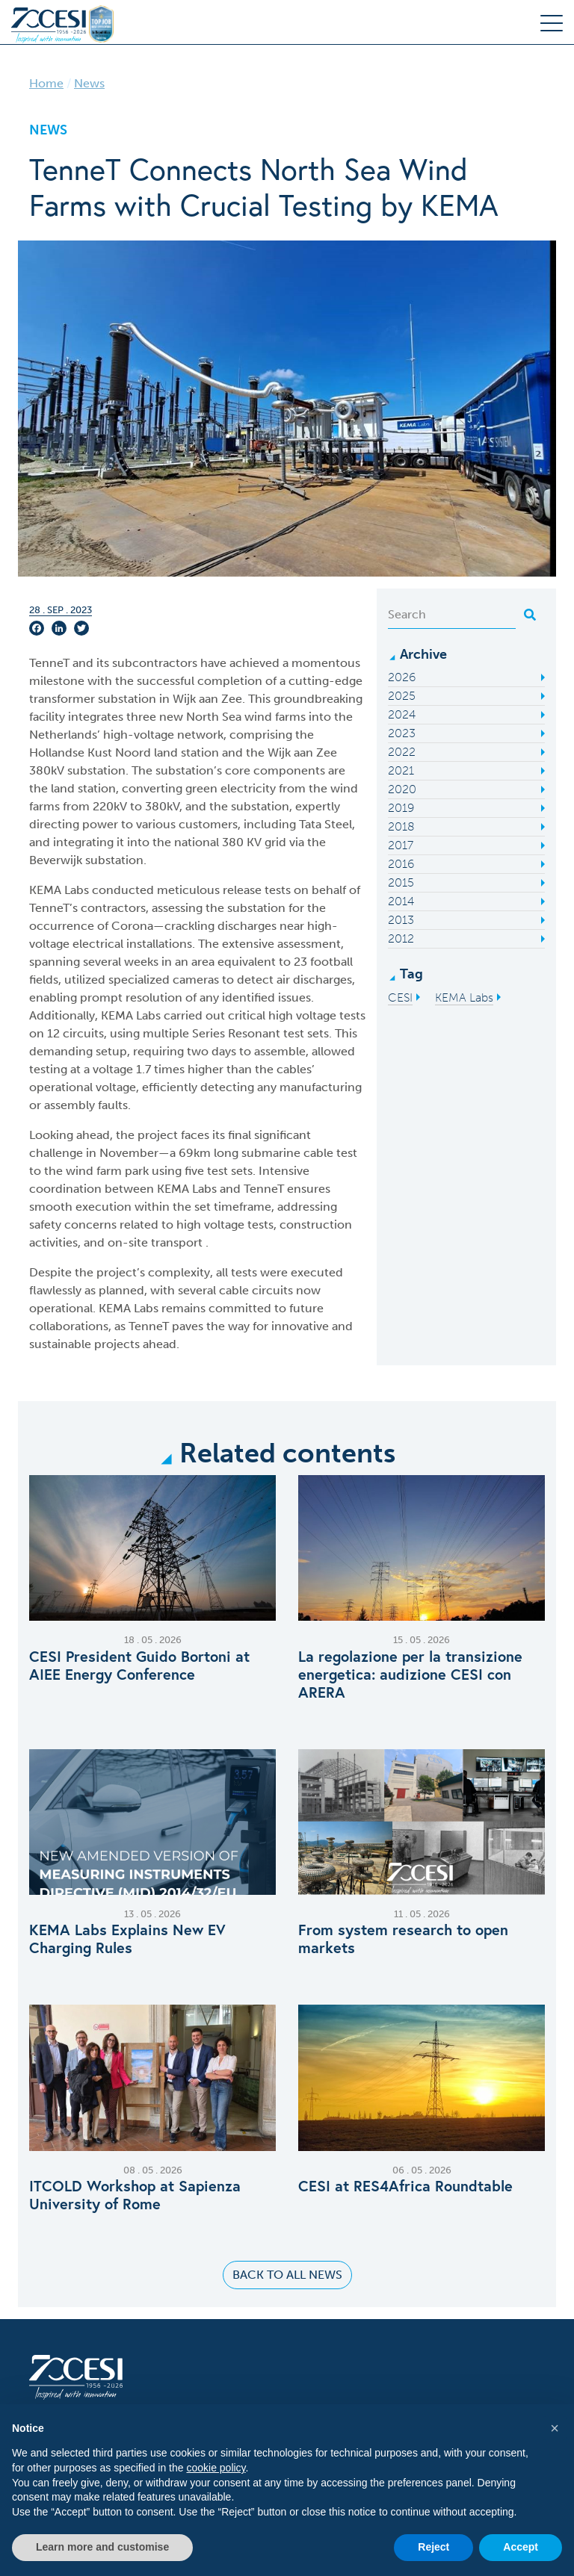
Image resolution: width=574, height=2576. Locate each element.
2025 (402, 696)
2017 (400, 845)
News (89, 83)
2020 (402, 789)
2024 (402, 714)
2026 (402, 677)
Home (46, 83)
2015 (401, 882)
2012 (401, 938)
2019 (401, 808)
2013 (401, 920)
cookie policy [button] (215, 2468)
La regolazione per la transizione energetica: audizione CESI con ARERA (410, 1674)
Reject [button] (433, 2547)
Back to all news (287, 2275)
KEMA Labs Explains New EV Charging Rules (127, 1939)
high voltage (211, 1224)
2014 (401, 901)
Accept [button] (520, 2547)
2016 (401, 864)
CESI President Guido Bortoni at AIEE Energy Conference (139, 1665)
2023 (402, 733)
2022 (402, 752)
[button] (555, 2428)
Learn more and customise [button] (102, 2547)
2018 (401, 826)
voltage (316, 1015)
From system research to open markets (403, 1939)
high (282, 1015)
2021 (401, 770)
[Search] (452, 614)
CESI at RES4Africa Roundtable (405, 2186)
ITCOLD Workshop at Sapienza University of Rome (135, 2195)
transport (178, 1242)
